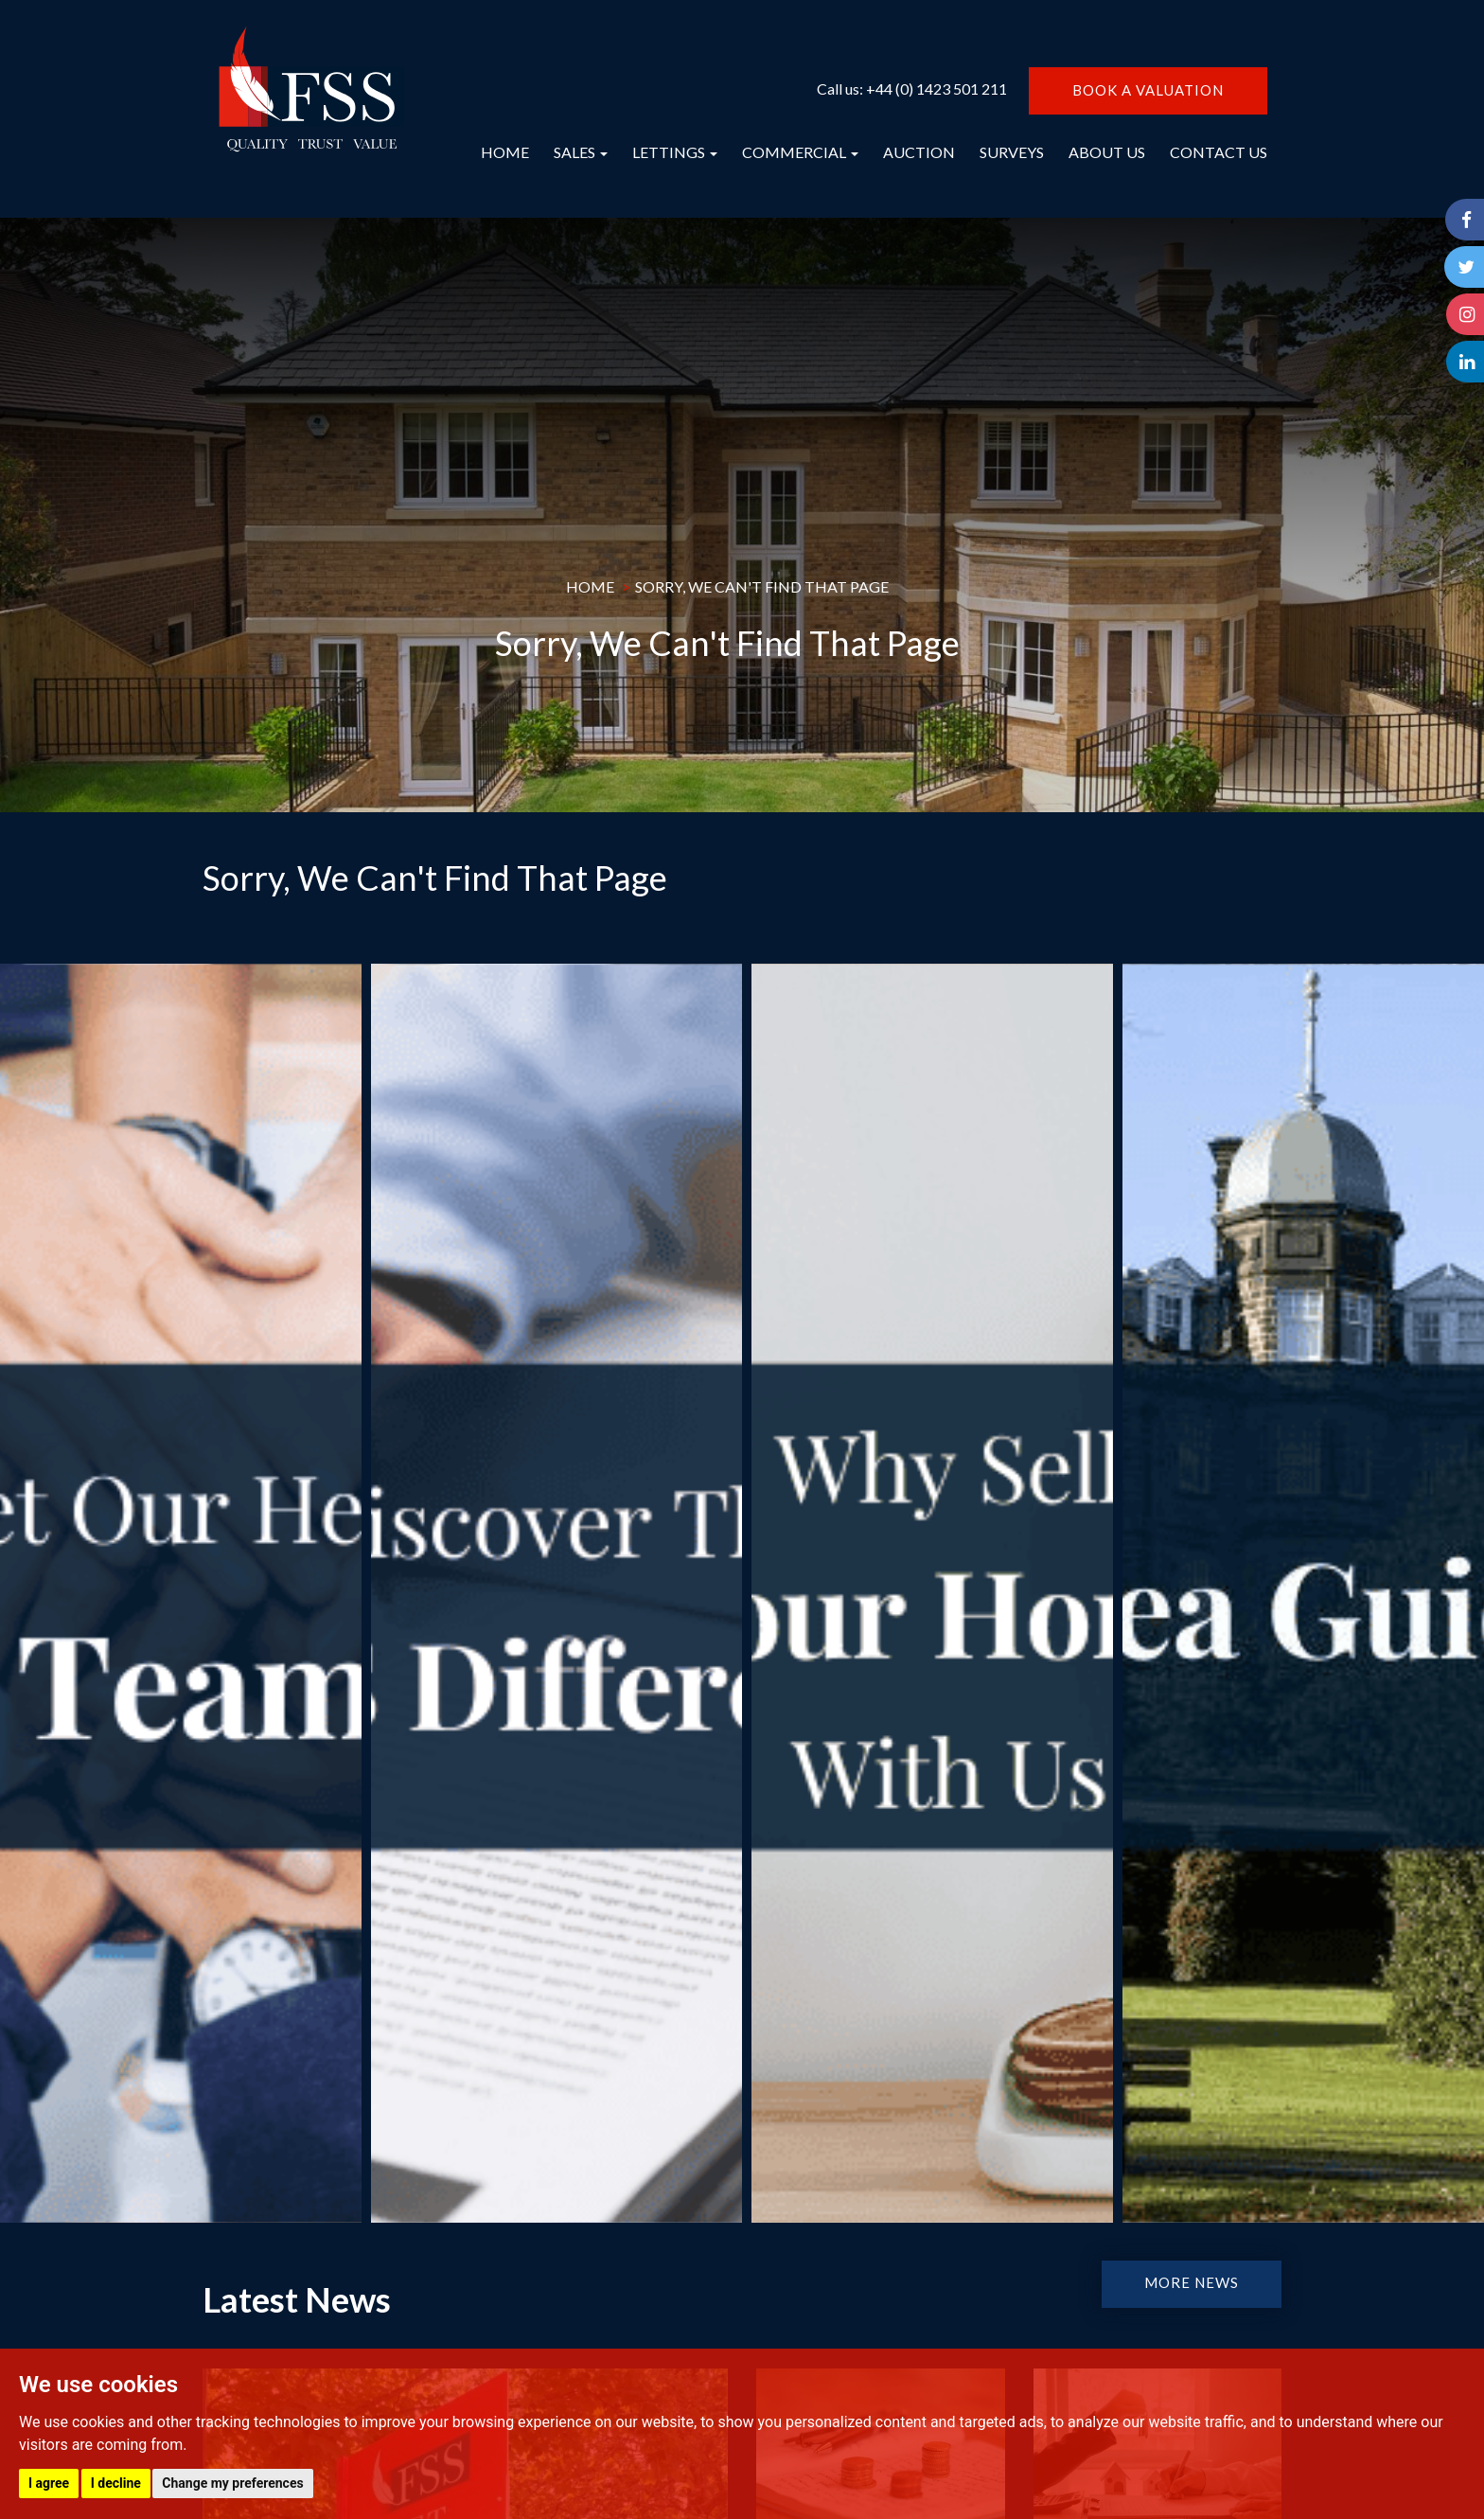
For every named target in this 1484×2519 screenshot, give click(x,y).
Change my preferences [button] (232, 2483)
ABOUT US (1107, 152)
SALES (581, 152)
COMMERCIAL (800, 152)
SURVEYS (1012, 152)
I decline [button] (116, 2483)
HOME (505, 152)
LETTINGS (674, 152)
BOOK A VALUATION (1148, 89)
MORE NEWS (1191, 2282)
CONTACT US (1218, 152)
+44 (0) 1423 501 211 (936, 89)
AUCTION (919, 152)
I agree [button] (48, 2483)
